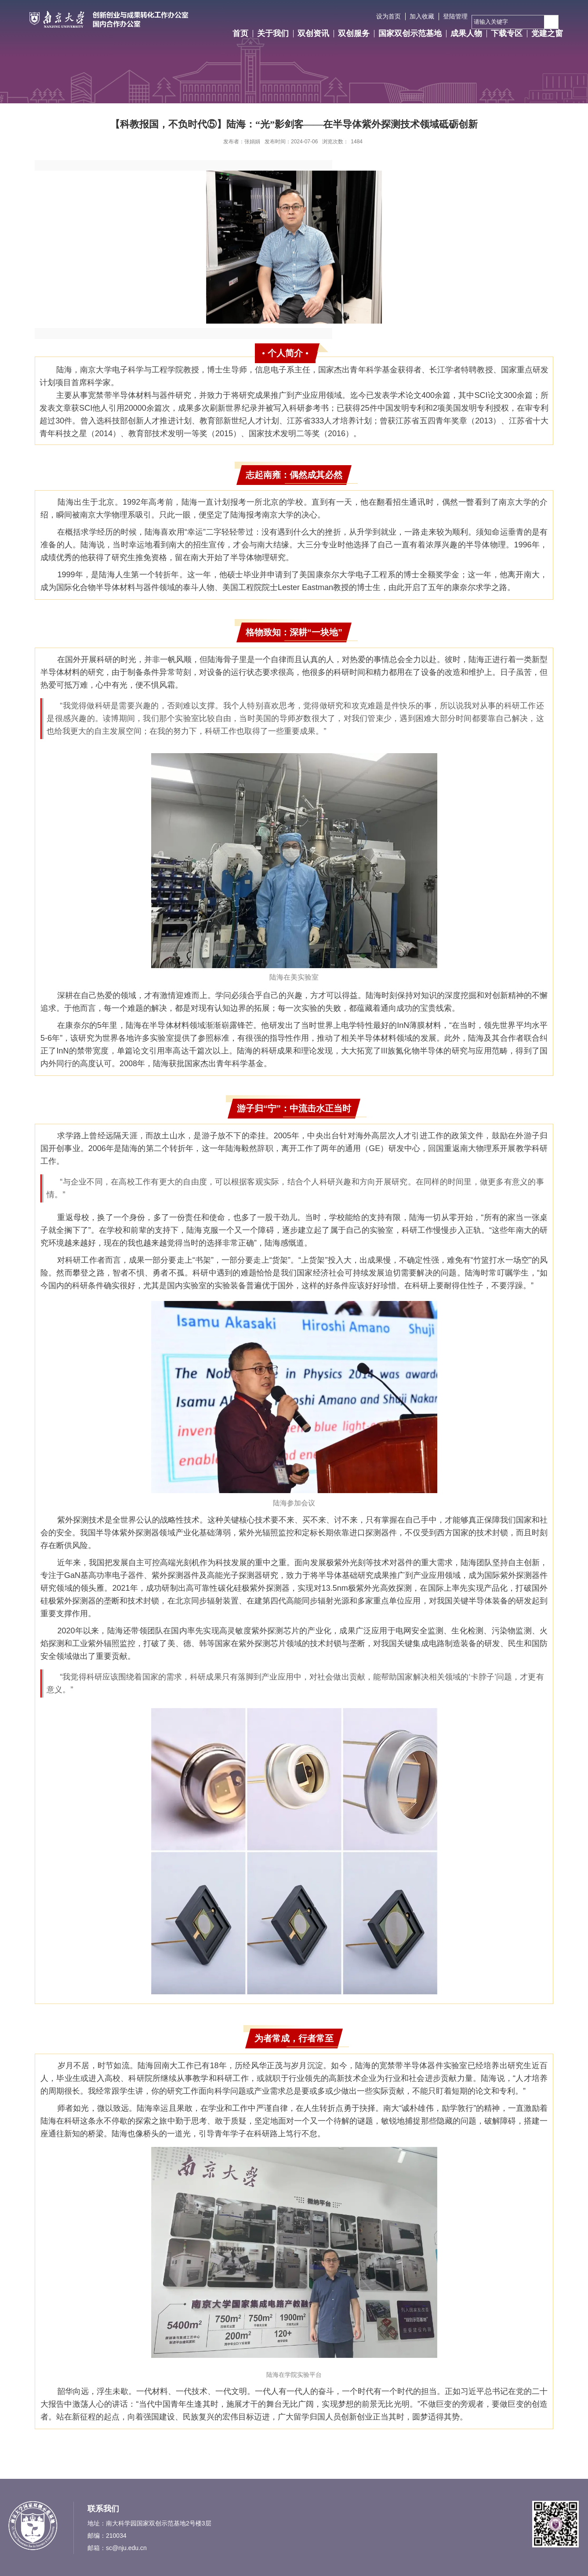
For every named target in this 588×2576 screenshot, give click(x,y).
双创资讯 (313, 33)
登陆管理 (455, 16)
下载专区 (507, 33)
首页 (240, 33)
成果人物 (466, 33)
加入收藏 (422, 16)
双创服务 (354, 33)
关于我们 (273, 33)
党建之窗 (547, 33)
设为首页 (388, 16)
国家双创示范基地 (410, 33)
